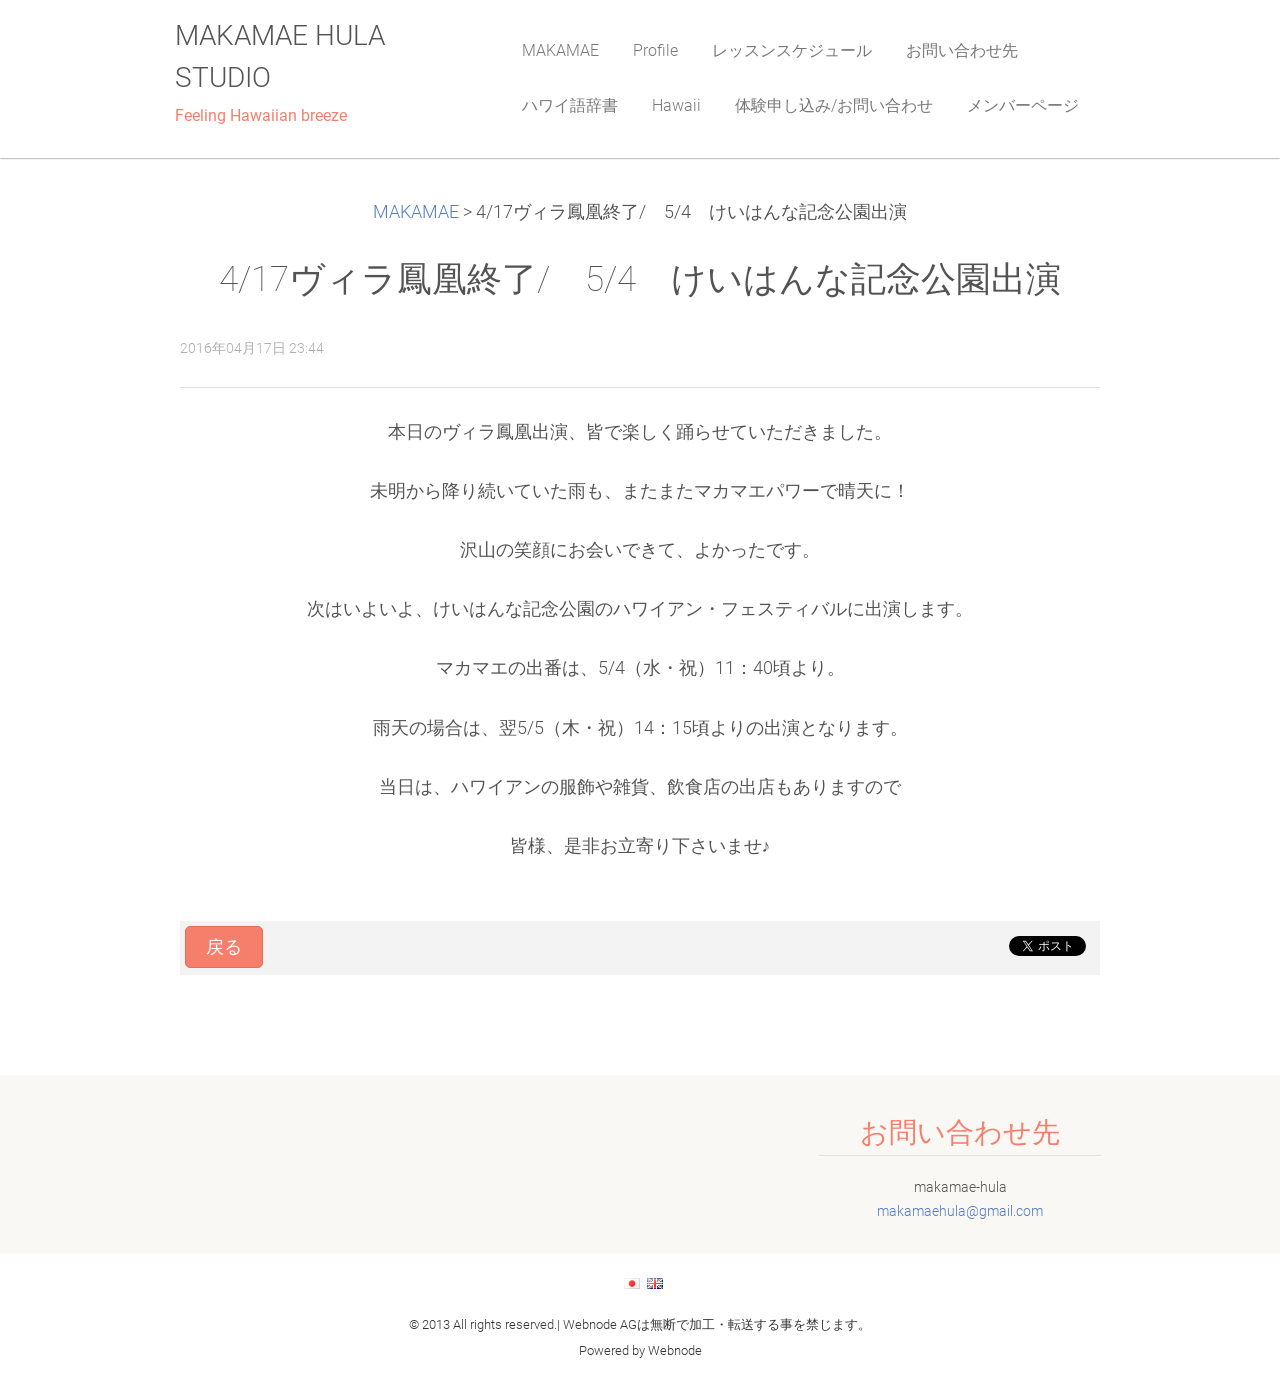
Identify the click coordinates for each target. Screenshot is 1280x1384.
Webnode (675, 1350)
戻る (224, 947)
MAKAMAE (416, 212)
